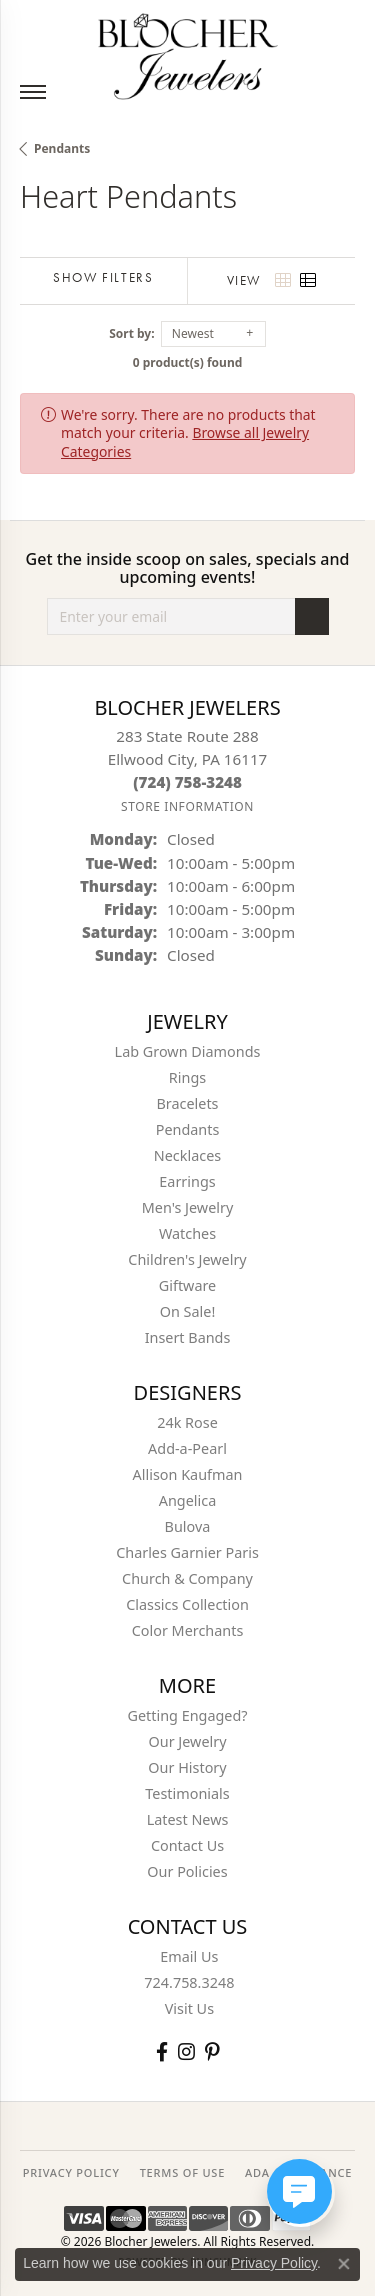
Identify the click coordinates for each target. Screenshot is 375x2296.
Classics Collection (187, 1604)
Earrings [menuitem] (187, 1181)
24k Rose (187, 1422)
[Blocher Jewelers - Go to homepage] (188, 52)
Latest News (188, 1819)
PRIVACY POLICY (71, 2172)
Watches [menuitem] (187, 1233)
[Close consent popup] (344, 2264)
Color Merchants (188, 1630)
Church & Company (187, 1578)
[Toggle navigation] (33, 92)
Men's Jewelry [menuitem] (188, 1207)
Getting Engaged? (187, 1715)
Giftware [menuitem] (188, 1285)
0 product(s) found (188, 362)
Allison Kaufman (188, 1474)
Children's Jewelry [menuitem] (187, 1259)
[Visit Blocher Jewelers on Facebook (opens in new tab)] (162, 2051)
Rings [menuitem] (187, 1077)
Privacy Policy (274, 2263)
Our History (187, 1767)
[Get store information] (187, 806)
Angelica (187, 1500)
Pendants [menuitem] (188, 1129)
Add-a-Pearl (187, 1448)
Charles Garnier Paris (187, 1552)
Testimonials (187, 1793)
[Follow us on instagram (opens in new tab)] (186, 2051)
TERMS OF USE (182, 2172)
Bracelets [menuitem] (187, 1103)
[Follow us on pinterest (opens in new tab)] (212, 2051)
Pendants (62, 148)
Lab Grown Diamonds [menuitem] (188, 1051)
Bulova (188, 1526)
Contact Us (187, 1845)
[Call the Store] (187, 782)
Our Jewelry (188, 1741)
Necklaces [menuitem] (187, 1155)
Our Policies (187, 1871)
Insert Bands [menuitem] (188, 1337)
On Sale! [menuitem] (188, 1311)
